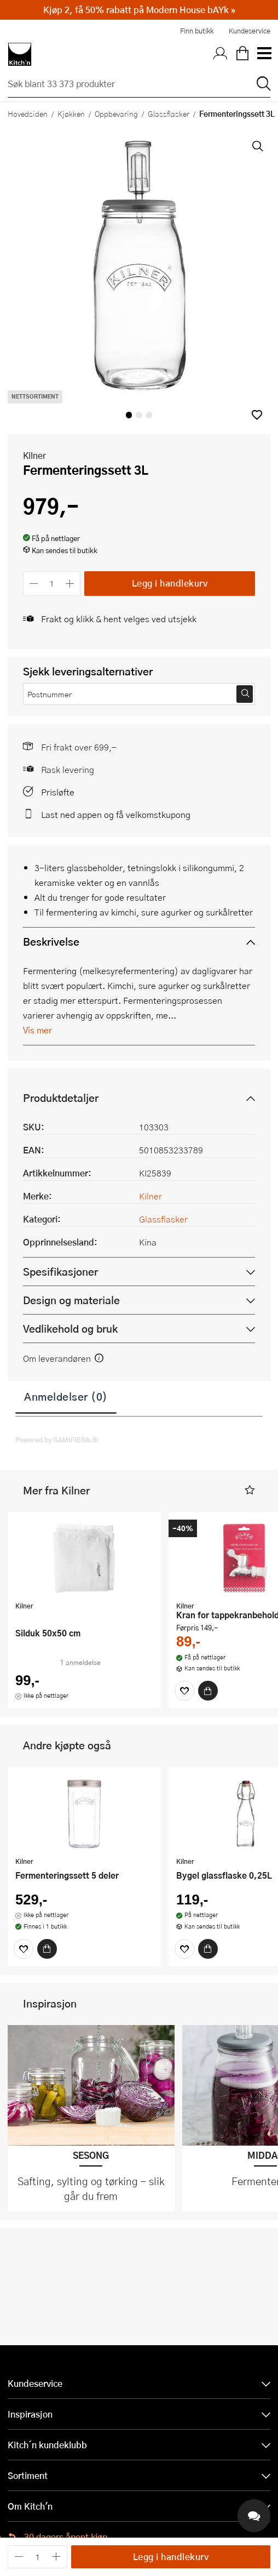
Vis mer (37, 1029)
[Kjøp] (208, 1691)
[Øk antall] (70, 583)
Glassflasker (168, 113)
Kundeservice (249, 31)
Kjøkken (71, 113)
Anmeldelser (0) (66, 1396)
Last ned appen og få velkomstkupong (115, 814)
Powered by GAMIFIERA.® (56, 1440)
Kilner (34, 455)
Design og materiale (71, 1300)
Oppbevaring (116, 113)
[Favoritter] (184, 1691)
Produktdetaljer (61, 1098)
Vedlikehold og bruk (70, 1329)
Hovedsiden (28, 113)
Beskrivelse (51, 941)
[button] (257, 415)
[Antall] (52, 583)
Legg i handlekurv (170, 583)
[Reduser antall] (34, 583)
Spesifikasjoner (60, 1272)
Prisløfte (57, 792)
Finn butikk (196, 31)
